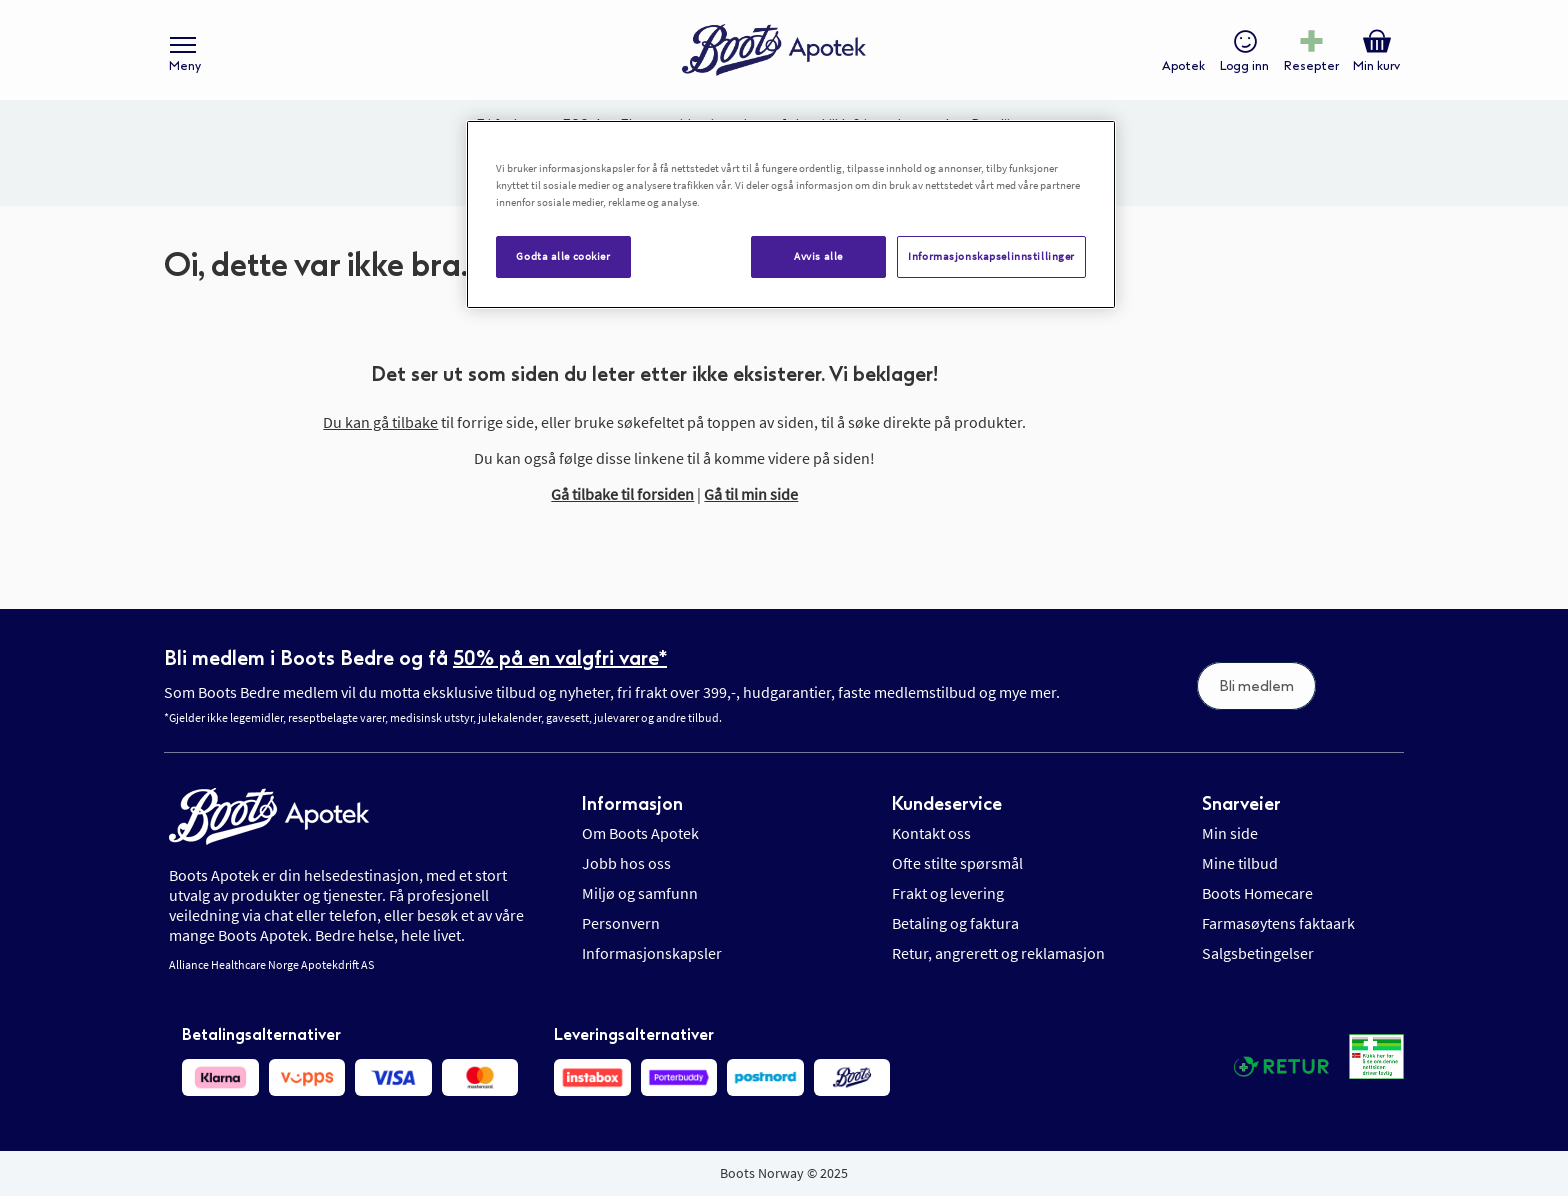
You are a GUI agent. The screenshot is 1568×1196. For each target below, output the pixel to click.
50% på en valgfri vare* (560, 658)
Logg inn (1244, 66)
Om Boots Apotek (640, 833)
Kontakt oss (931, 833)
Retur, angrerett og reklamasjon (998, 953)
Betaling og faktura (955, 923)
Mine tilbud (1240, 863)
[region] (791, 214)
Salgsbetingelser (1258, 953)
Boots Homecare (1257, 893)
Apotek (1183, 66)
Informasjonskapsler (652, 953)
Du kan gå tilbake (380, 422)
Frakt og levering (948, 893)
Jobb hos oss (626, 863)
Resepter (1311, 66)
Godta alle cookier (563, 256)
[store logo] (774, 50)
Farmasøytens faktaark (1278, 923)
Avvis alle (818, 256)
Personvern (621, 923)
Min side (1230, 833)
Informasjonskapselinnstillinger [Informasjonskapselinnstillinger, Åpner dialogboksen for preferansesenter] (991, 256)
